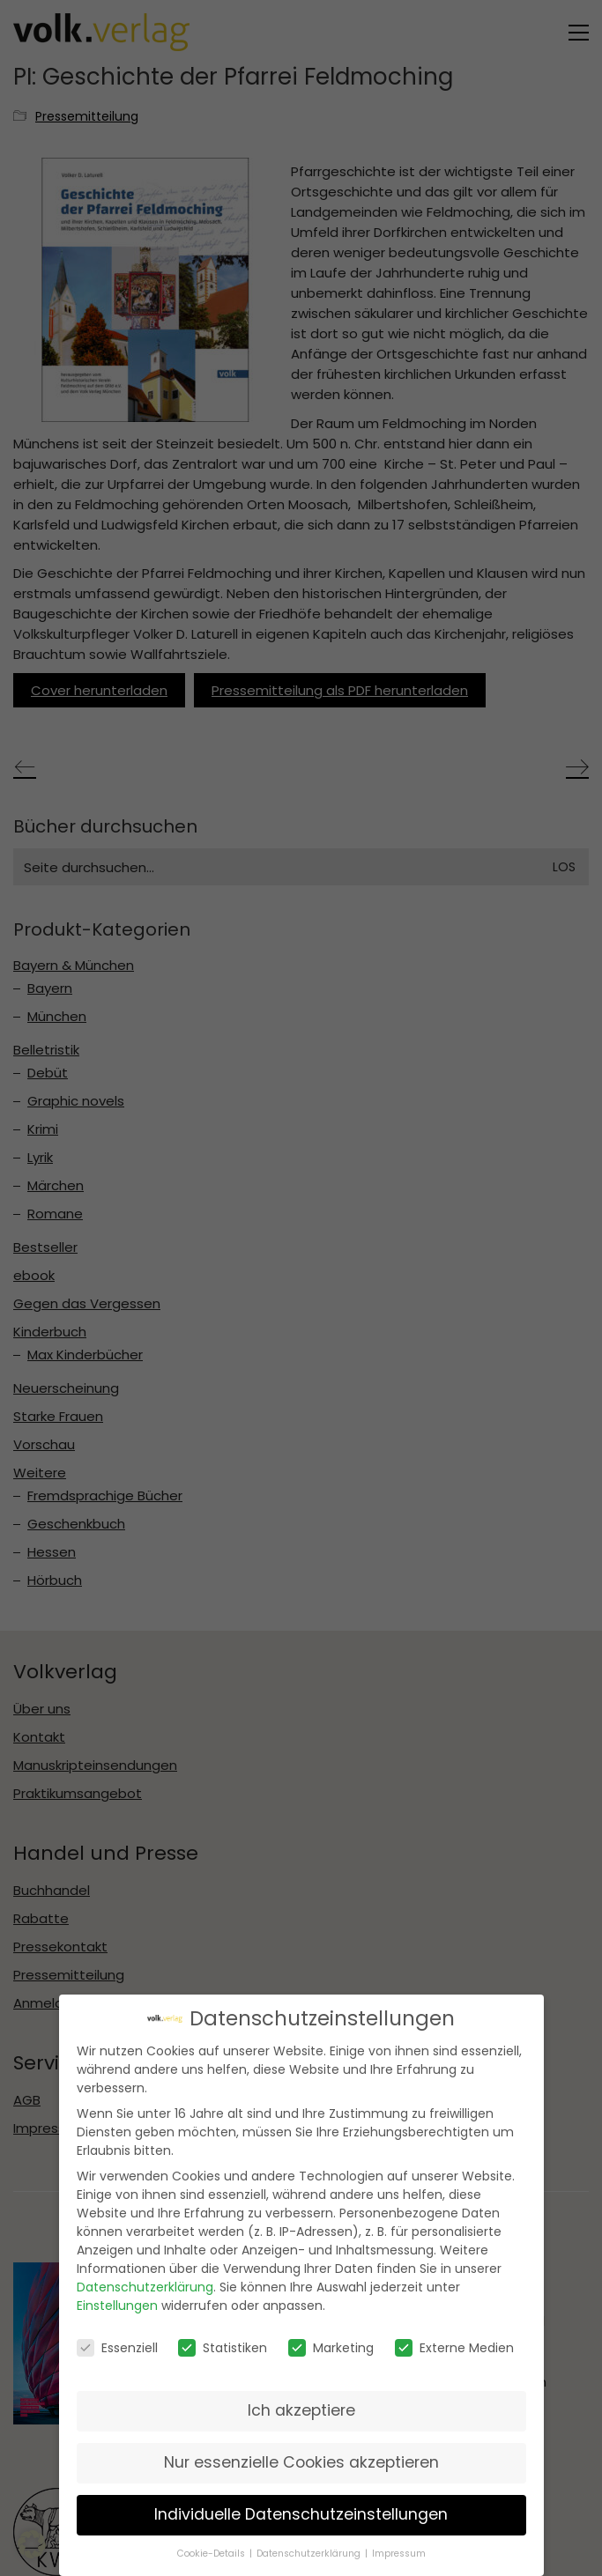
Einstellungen (117, 2303)
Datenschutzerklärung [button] (309, 2550)
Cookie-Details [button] (212, 2550)
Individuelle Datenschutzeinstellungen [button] (301, 2510)
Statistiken (222, 2344)
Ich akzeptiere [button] (301, 2406)
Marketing (331, 2344)
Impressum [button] (399, 2550)
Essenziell (117, 2344)
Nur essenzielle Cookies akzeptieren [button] (301, 2458)
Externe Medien (454, 2344)
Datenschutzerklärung (145, 2284)
